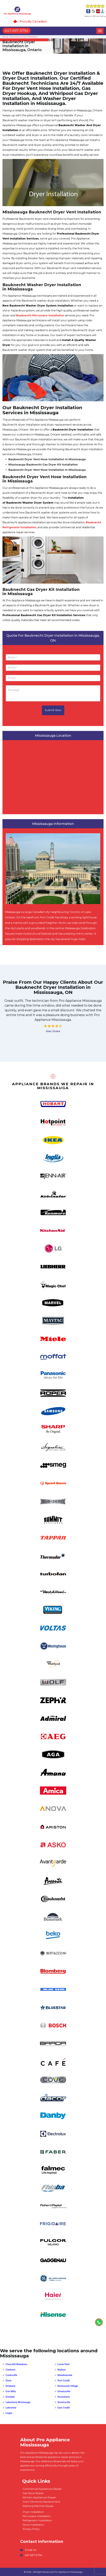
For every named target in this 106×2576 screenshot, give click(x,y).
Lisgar (9, 2413)
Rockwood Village (68, 2386)
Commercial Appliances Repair (42, 2488)
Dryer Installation (33, 2511)
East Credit (64, 2408)
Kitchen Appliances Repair (39, 2497)
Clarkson (10, 2370)
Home (5, 36)
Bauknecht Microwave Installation (40, 315)
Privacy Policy (31, 2529)
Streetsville (64, 2391)
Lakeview (11, 2408)
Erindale (10, 2397)
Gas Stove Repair (33, 2493)
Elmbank (10, 2386)
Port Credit (64, 2381)
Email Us (30, 2550)
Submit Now (53, 710)
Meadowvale (65, 2375)
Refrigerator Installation (37, 2520)
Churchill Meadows (16, 2364)
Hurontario (64, 2397)
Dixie (8, 2381)
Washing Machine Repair (38, 2506)
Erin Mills (11, 2391)
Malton (62, 2370)
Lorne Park (64, 2364)
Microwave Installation (37, 2516)
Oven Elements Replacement (41, 2501)
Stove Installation (33, 2524)
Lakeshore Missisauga (18, 2402)
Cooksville (11, 2375)
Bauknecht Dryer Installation (24, 36)
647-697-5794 (33, 2555)
